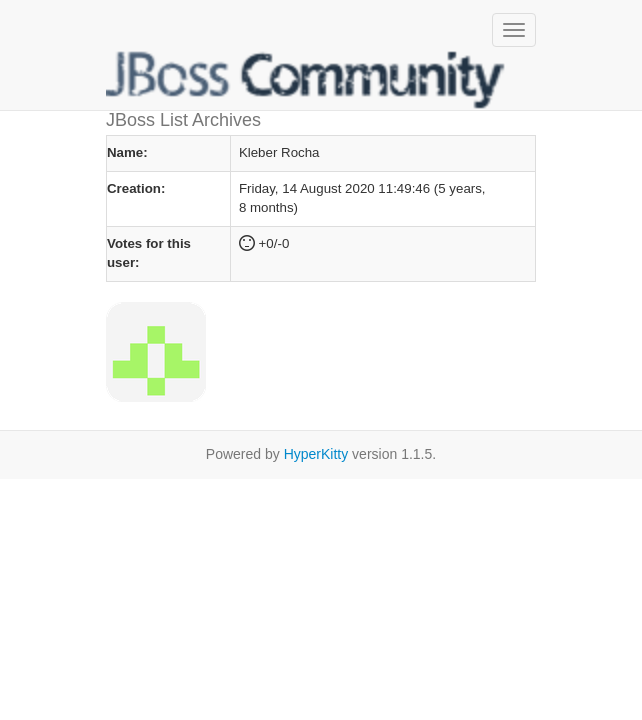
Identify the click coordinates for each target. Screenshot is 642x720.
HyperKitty (316, 454)
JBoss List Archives (306, 80)
